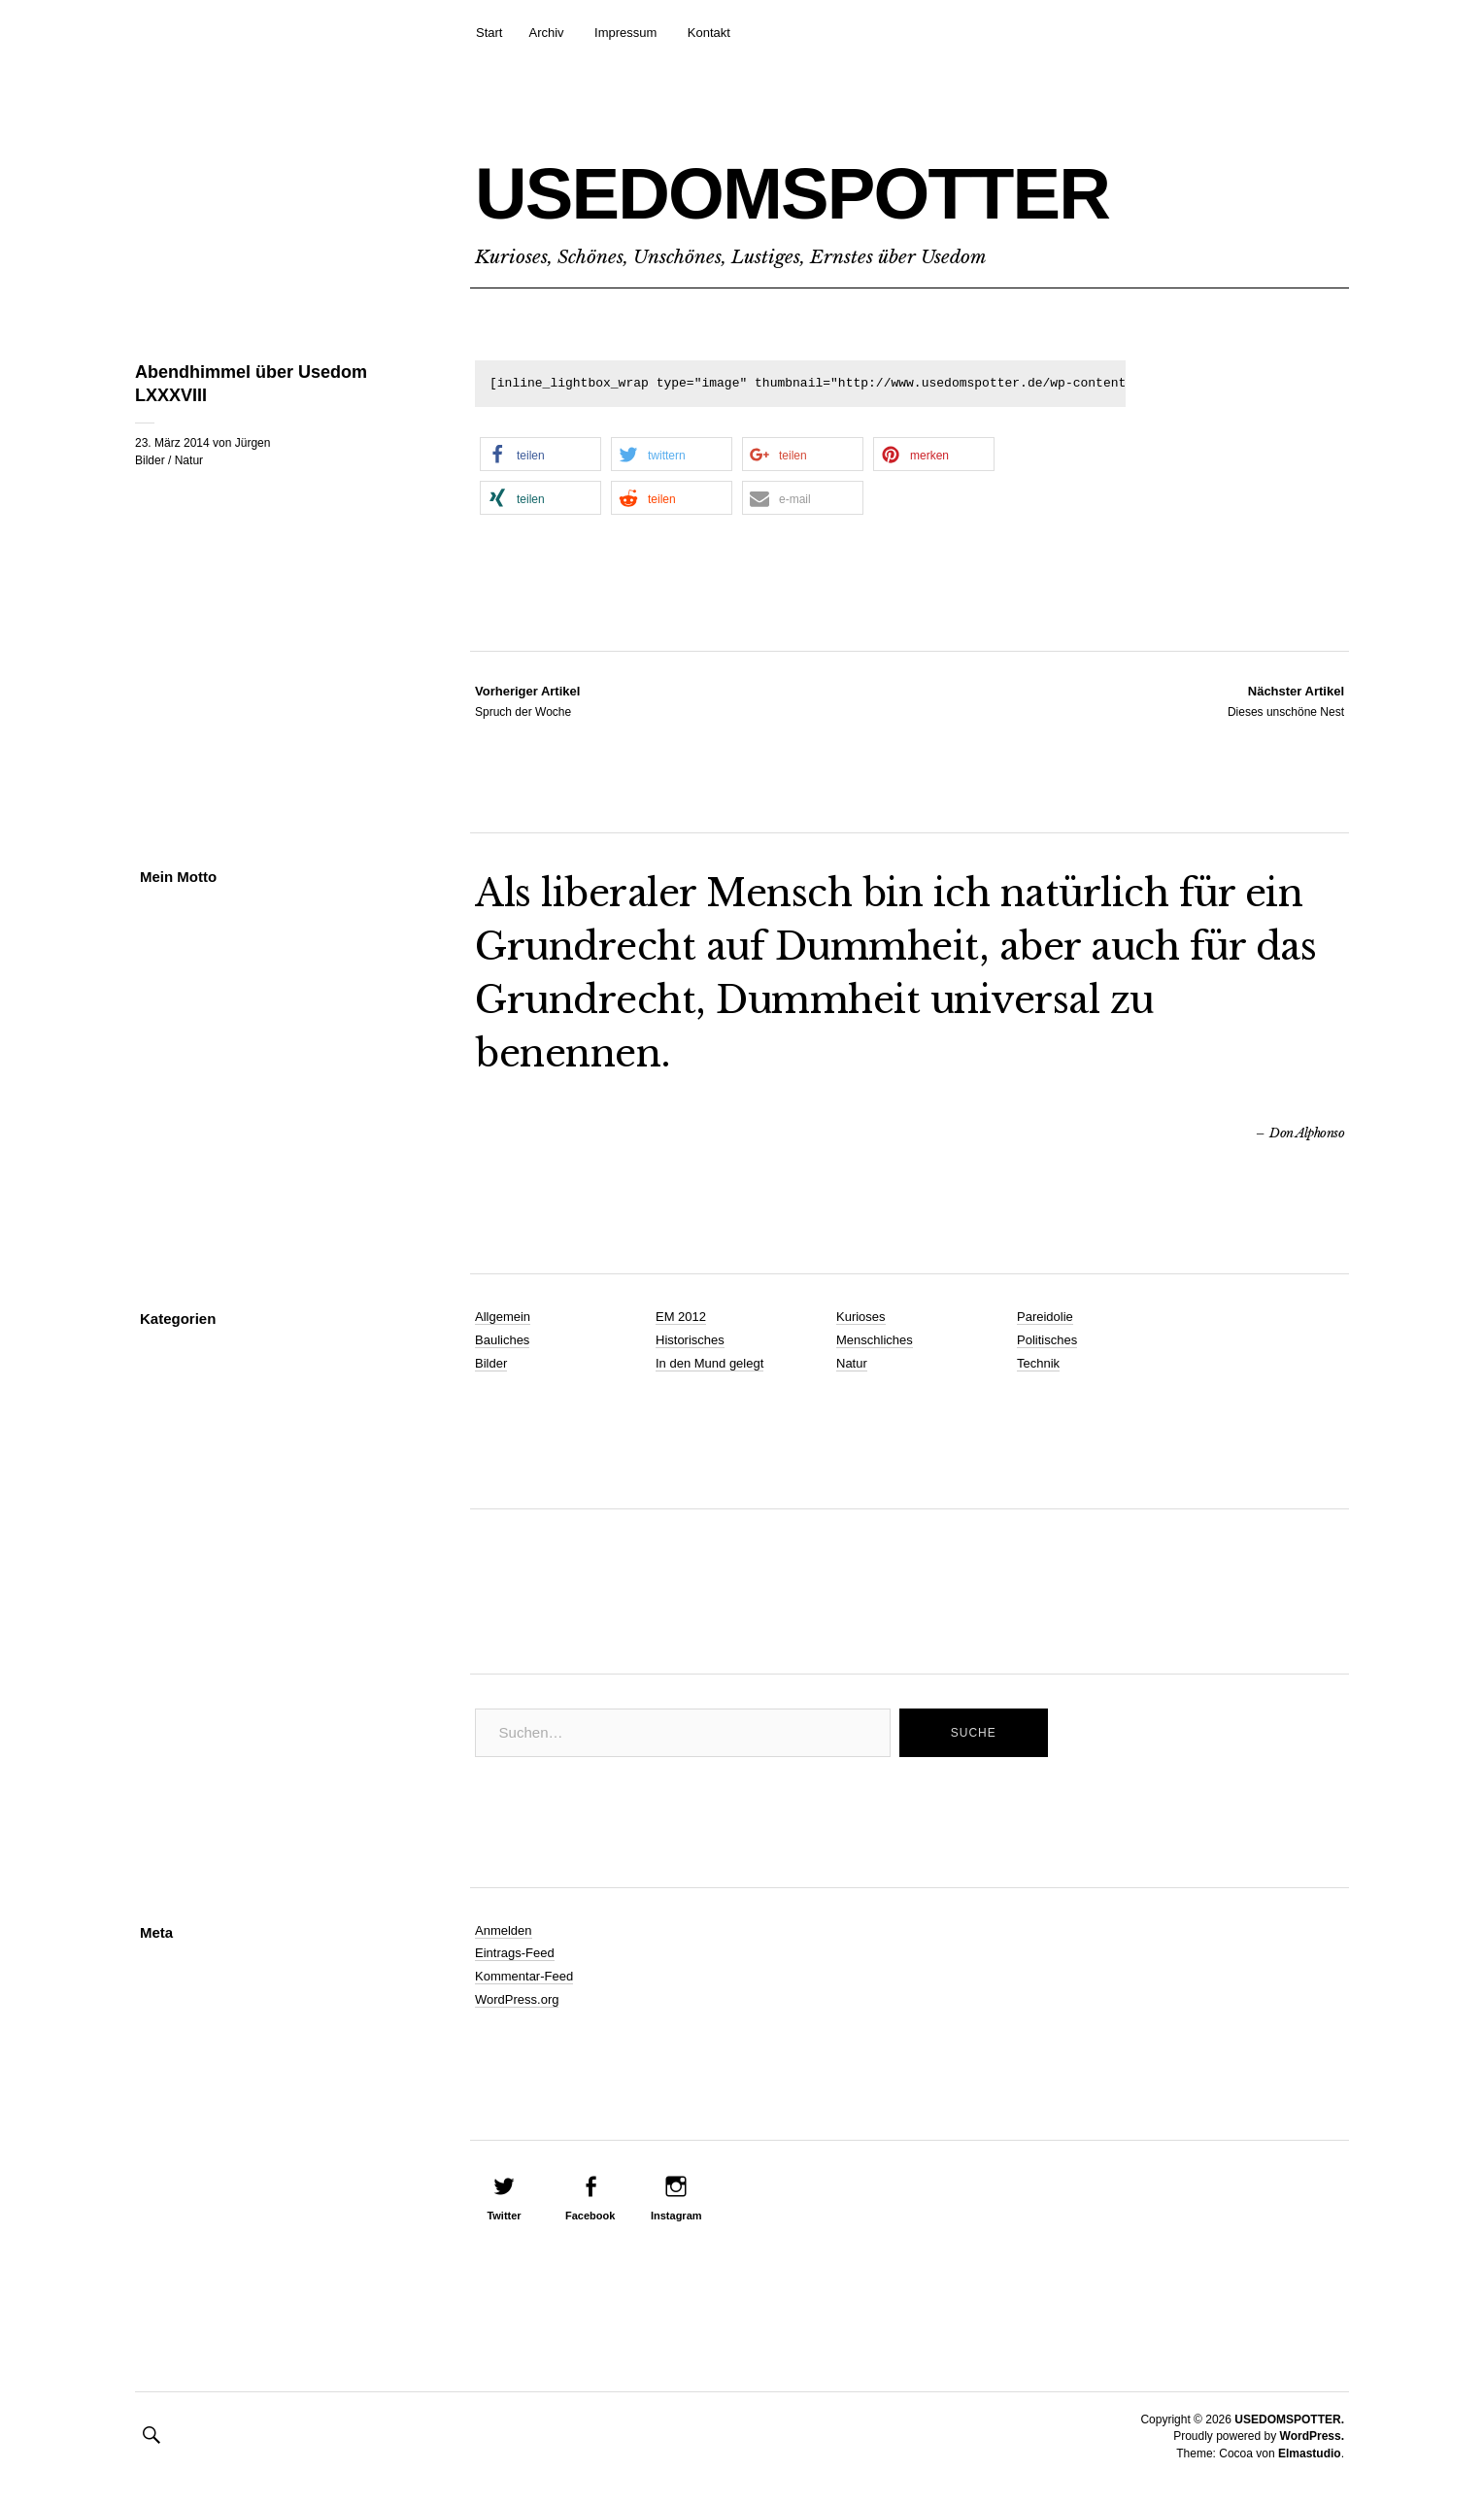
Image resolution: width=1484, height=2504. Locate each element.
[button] (540, 454)
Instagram (676, 2215)
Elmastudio (1309, 2453)
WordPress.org (516, 1999)
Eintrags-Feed (515, 1953)
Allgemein (502, 1316)
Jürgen (253, 443)
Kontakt (709, 32)
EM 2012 (681, 1316)
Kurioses (861, 1316)
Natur (189, 460)
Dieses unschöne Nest (1286, 700)
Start (489, 32)
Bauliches (502, 1340)
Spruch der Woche (527, 700)
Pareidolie (1045, 1316)
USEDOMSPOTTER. (1289, 2419)
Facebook (590, 2215)
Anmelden (503, 1930)
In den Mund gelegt (709, 1363)
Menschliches (874, 1340)
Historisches (690, 1340)
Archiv (545, 32)
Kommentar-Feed (524, 1976)
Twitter (504, 2215)
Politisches (1047, 1340)
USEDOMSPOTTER (825, 191)
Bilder (150, 460)
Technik (1038, 1363)
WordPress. (1312, 2436)
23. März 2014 (172, 443)
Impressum (625, 32)
